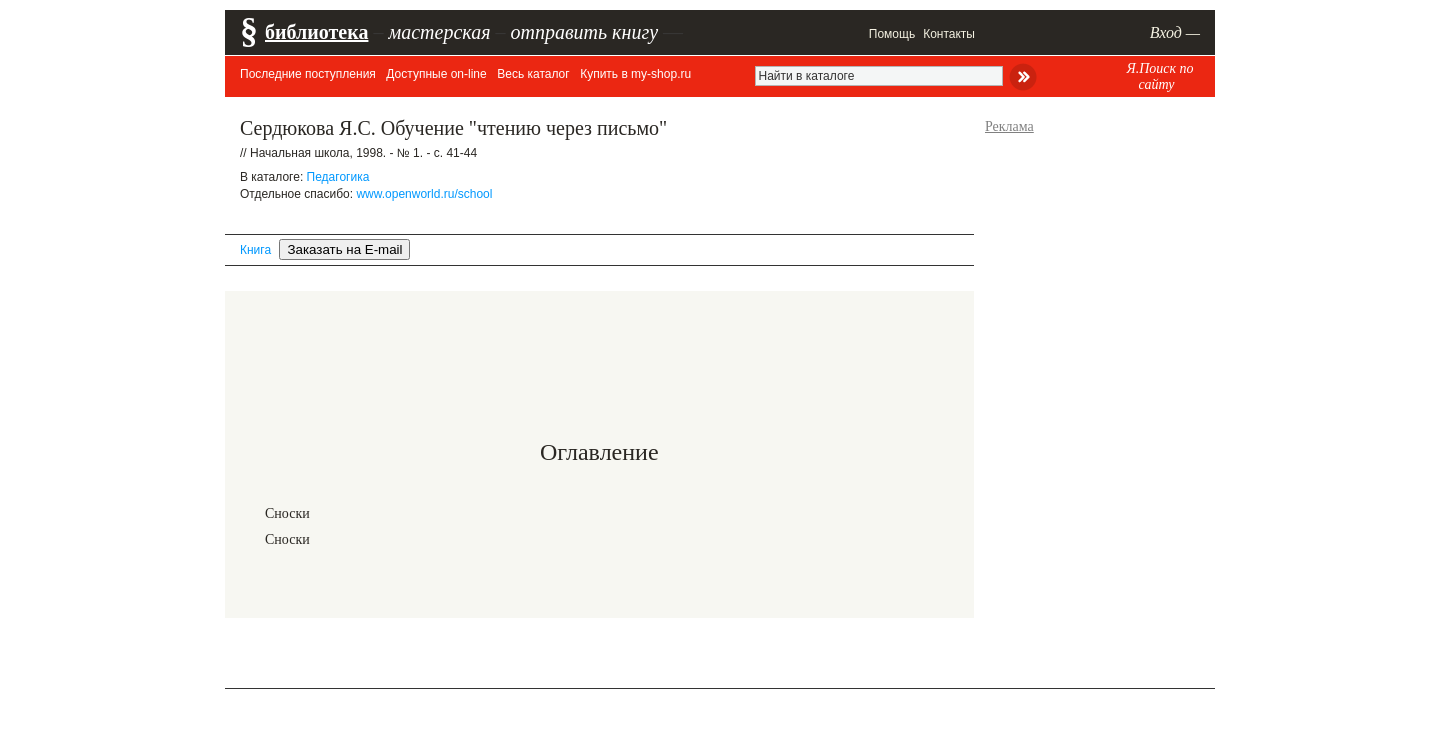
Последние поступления (308, 74)
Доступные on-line (436, 74)
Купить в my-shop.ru (635, 74)
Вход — (1175, 32)
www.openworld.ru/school (424, 194)
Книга (255, 250)
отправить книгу (584, 32)
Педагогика (338, 177)
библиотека (316, 32)
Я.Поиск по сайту (1159, 76)
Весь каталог (533, 74)
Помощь (892, 34)
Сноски (287, 513)
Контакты (949, 34)
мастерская (439, 32)
